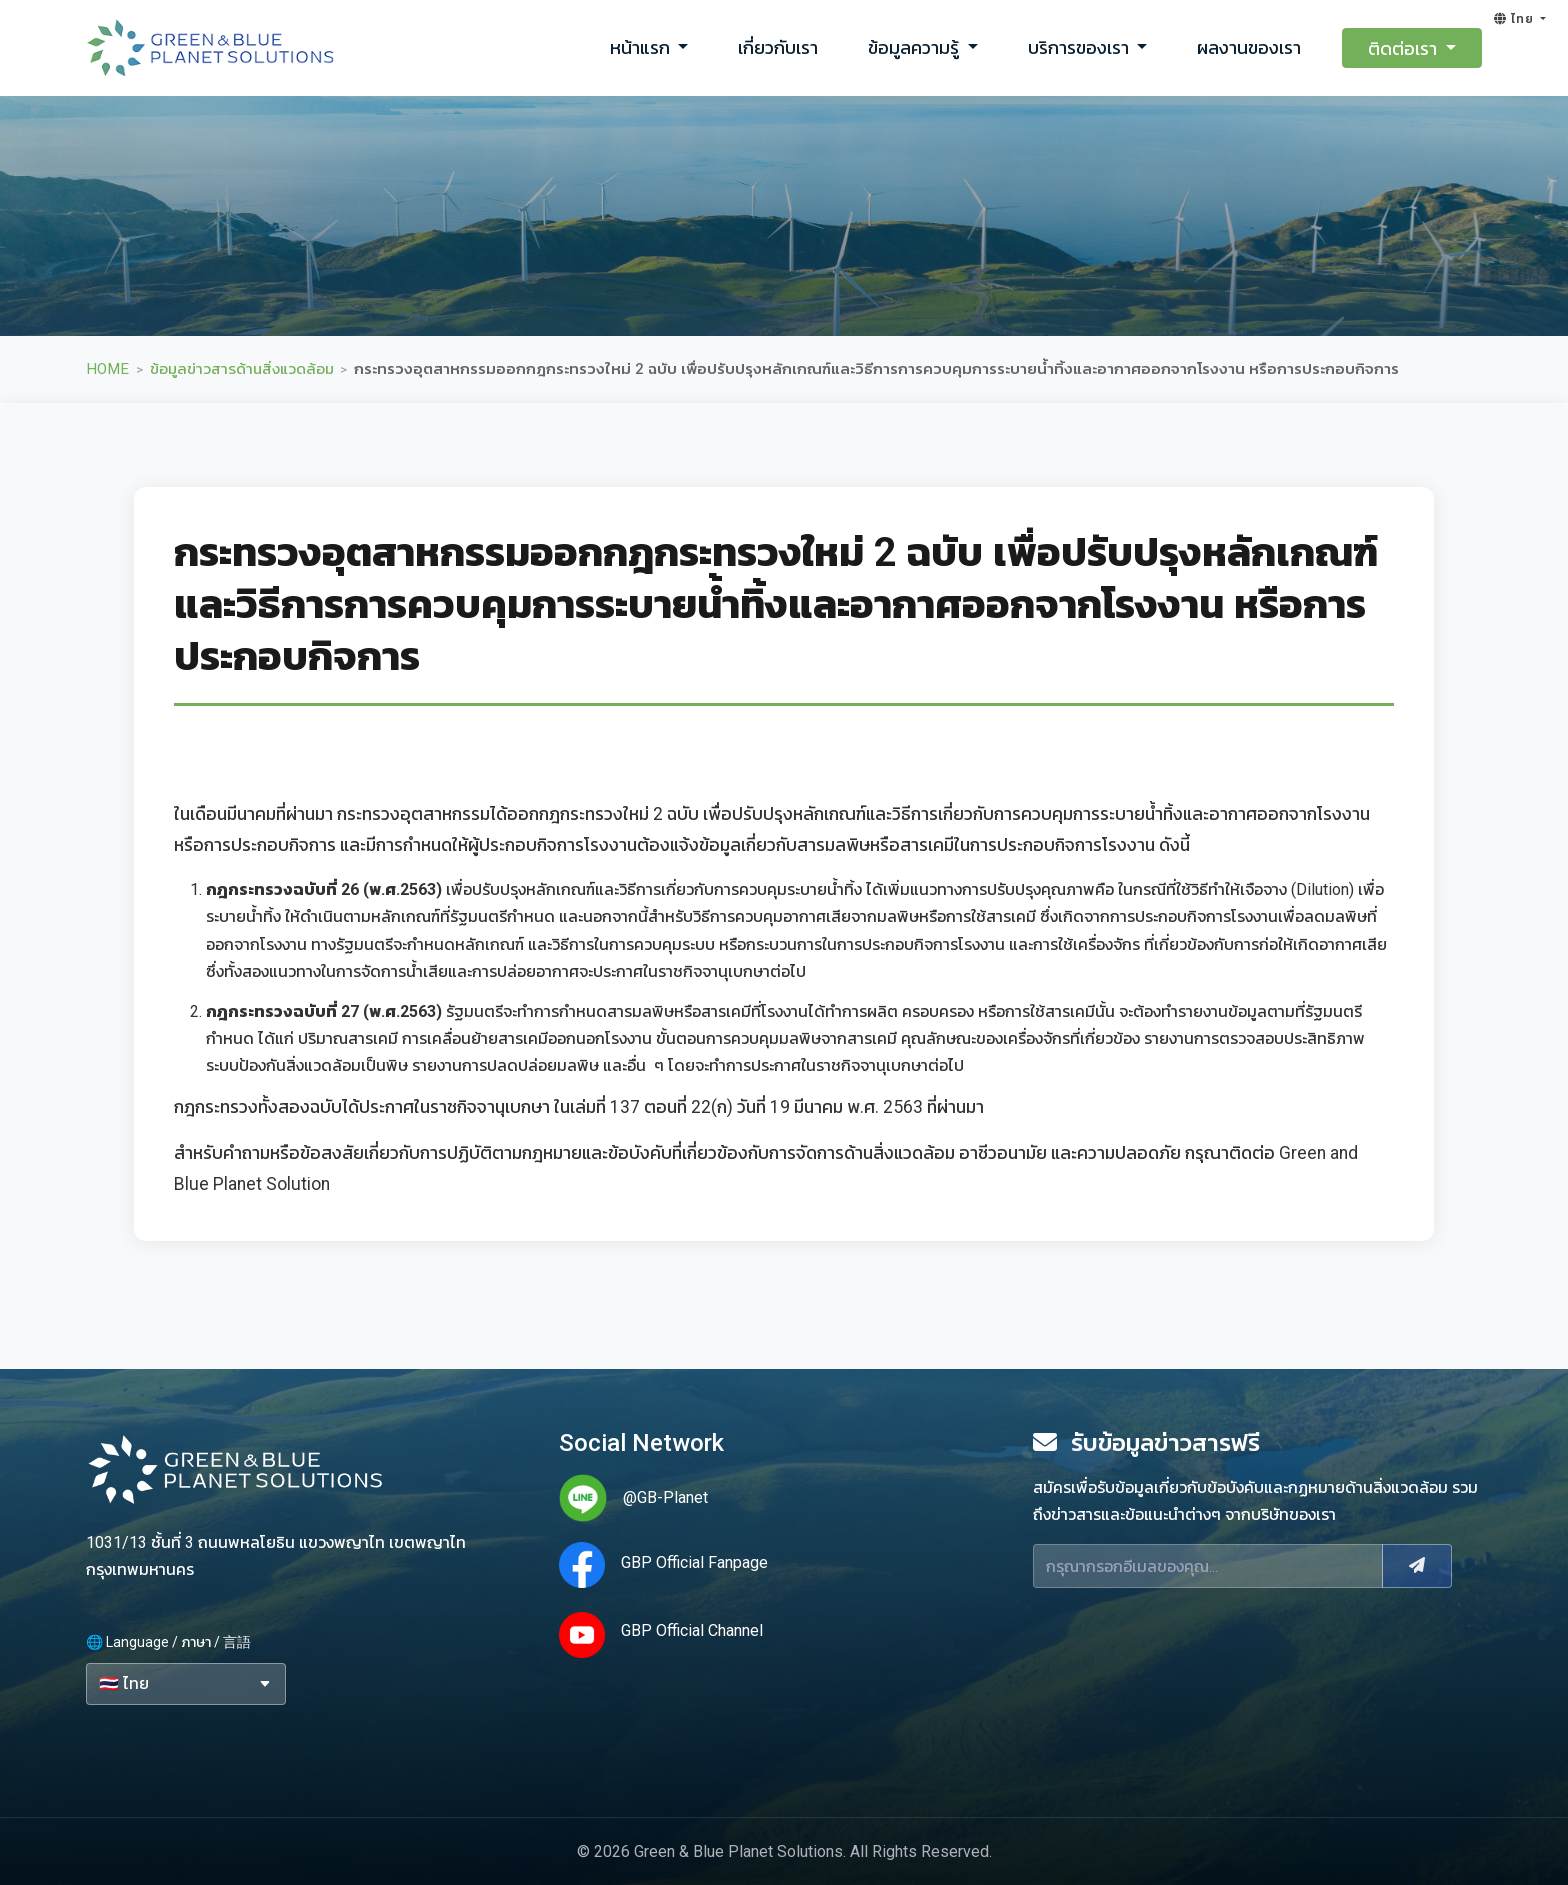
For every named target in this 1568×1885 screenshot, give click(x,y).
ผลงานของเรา (1249, 47)
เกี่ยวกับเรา (778, 47)
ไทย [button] (1515, 19)
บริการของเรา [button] (1080, 47)
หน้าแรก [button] (642, 47)
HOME (107, 369)
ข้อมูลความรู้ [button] (915, 47)
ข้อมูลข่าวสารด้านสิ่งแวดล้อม (242, 369)
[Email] (1208, 1566)
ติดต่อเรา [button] (1404, 48)
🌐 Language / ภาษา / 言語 (168, 1642)
